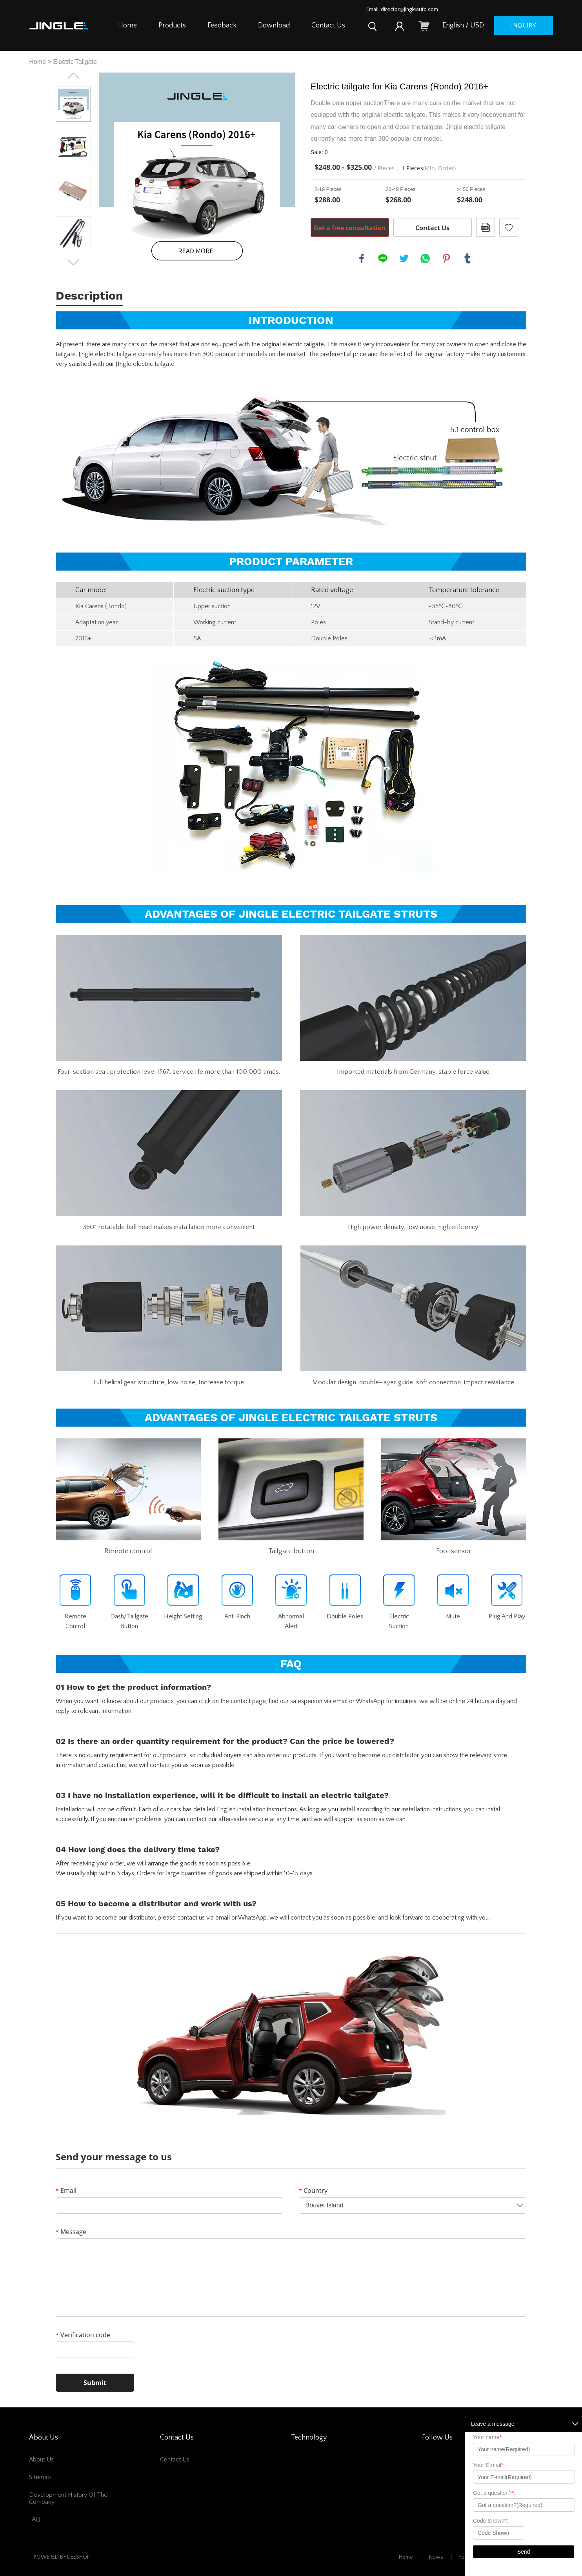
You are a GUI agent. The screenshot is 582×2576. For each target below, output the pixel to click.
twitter (404, 258)
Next (73, 262)
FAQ (34, 2519)
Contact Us (328, 25)
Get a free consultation (350, 228)
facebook (361, 258)
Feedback (221, 25)
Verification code (83, 2335)
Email (66, 2190)
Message (71, 2231)
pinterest (446, 258)
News (436, 2557)
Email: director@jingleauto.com (402, 9)
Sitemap (40, 2477)
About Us (41, 2459)
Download (274, 25)
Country (313, 2190)
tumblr (467, 258)
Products (172, 25)
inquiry (523, 25)
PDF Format (485, 227)
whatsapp (425, 258)
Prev (73, 76)
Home (127, 25)
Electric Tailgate (75, 61)
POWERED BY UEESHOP (62, 2557)
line (383, 258)
